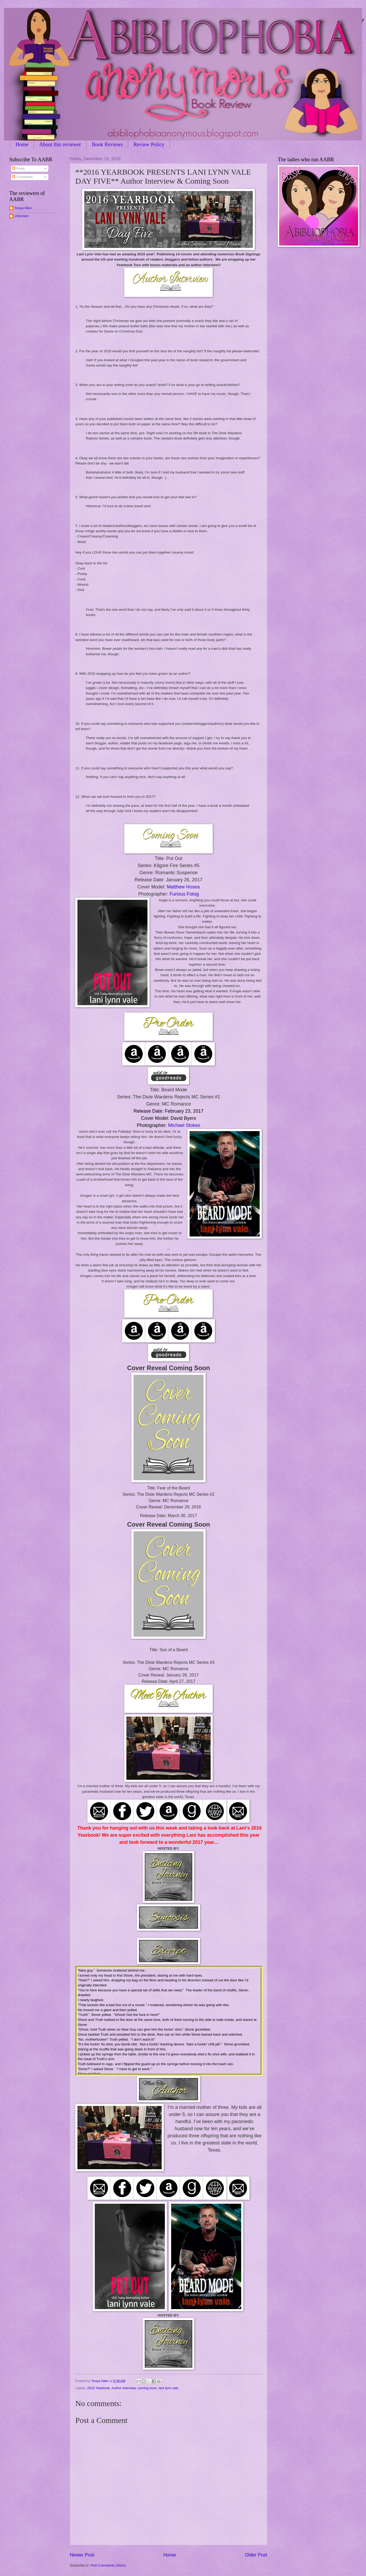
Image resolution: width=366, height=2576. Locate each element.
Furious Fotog (184, 894)
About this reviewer (60, 144)
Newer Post (82, 2555)
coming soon (147, 2388)
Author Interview (123, 2388)
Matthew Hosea (183, 886)
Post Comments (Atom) (108, 2565)
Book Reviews (107, 144)
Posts (18, 168)
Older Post (256, 2555)
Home (22, 144)
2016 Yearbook (98, 2388)
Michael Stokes (184, 1125)
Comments (22, 177)
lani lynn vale (168, 2388)
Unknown (21, 216)
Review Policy (148, 144)
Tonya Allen (23, 208)
